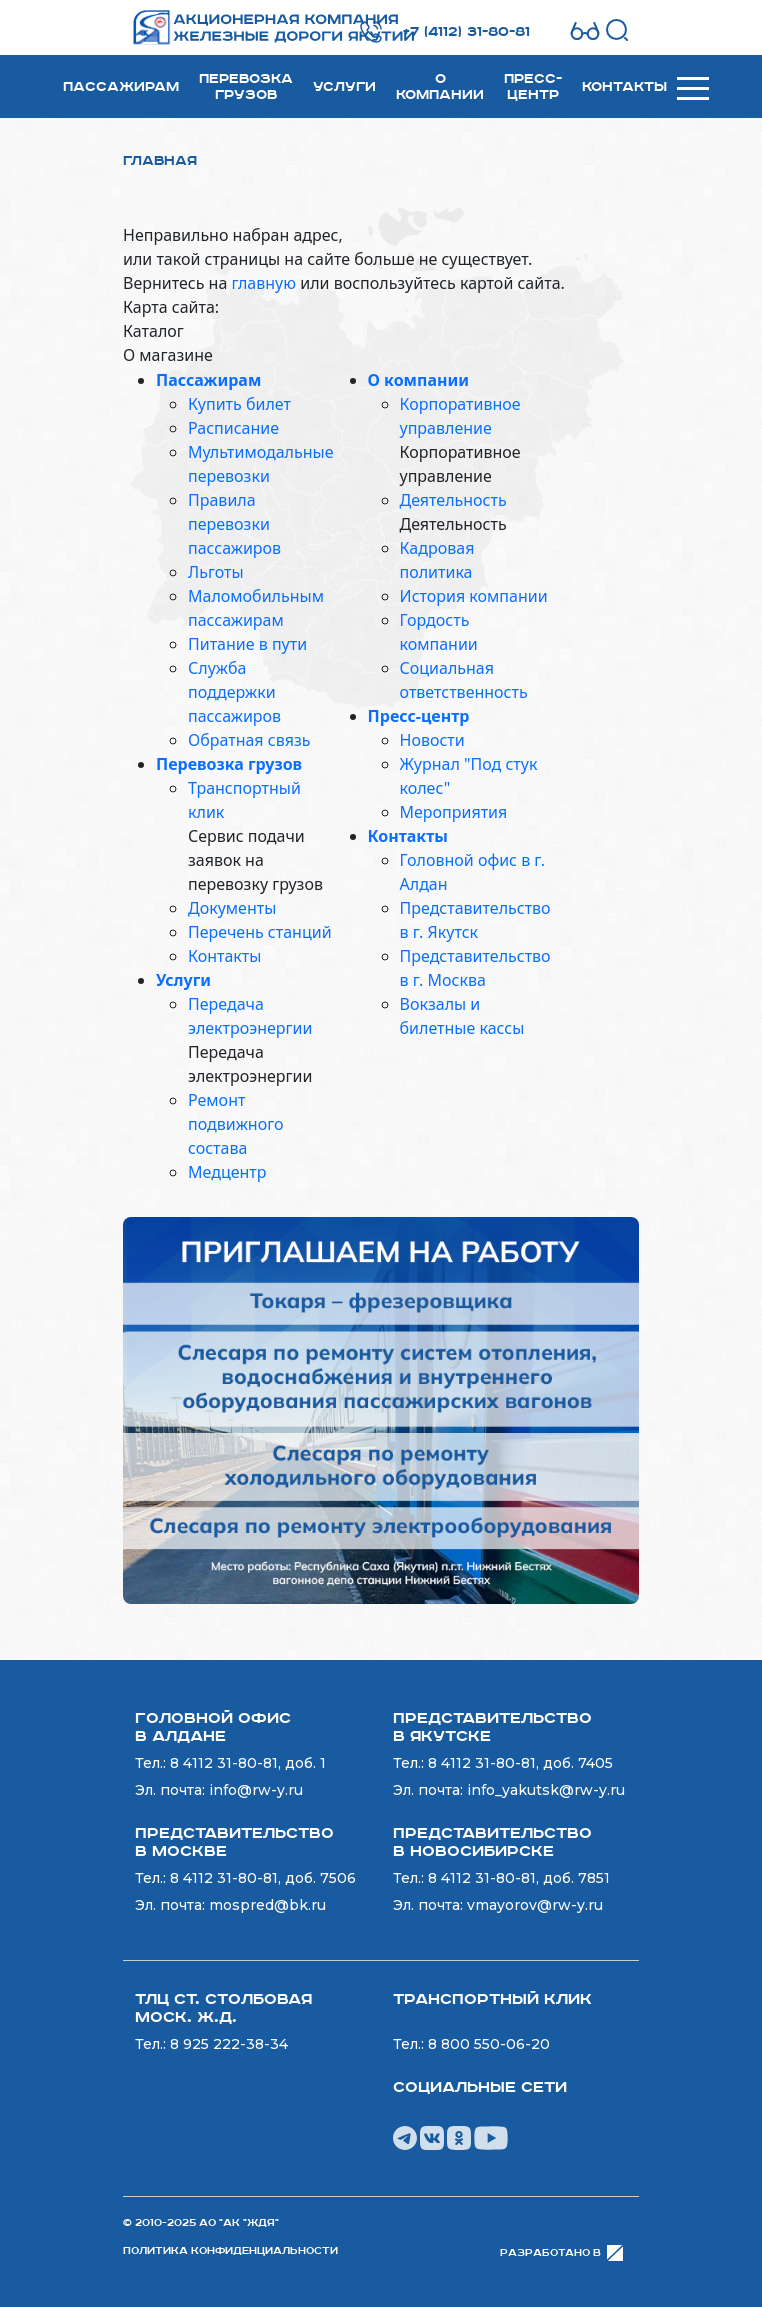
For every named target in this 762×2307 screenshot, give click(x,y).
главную (263, 283)
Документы (232, 908)
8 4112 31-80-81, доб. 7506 (263, 1878)
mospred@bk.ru (267, 1905)
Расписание (233, 428)
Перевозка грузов (246, 87)
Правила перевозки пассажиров (234, 524)
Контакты (624, 87)
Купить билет (239, 404)
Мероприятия (454, 812)
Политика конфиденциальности (230, 2251)
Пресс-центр (533, 87)
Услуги (344, 87)
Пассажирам (121, 87)
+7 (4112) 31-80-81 (466, 32)
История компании (474, 596)
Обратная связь (249, 740)
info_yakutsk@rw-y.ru (546, 1790)
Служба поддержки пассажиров (234, 692)
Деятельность (453, 500)
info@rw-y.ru (256, 1790)
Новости (432, 740)
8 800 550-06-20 (489, 2044)
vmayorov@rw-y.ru (535, 1905)
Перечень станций (260, 932)
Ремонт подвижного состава (236, 1124)
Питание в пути (247, 644)
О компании (440, 87)
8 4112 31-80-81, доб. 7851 (519, 1878)
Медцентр (227, 1172)
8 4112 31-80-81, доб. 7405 (520, 1763)
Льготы (216, 572)
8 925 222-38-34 (229, 2044)
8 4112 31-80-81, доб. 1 (248, 1763)
